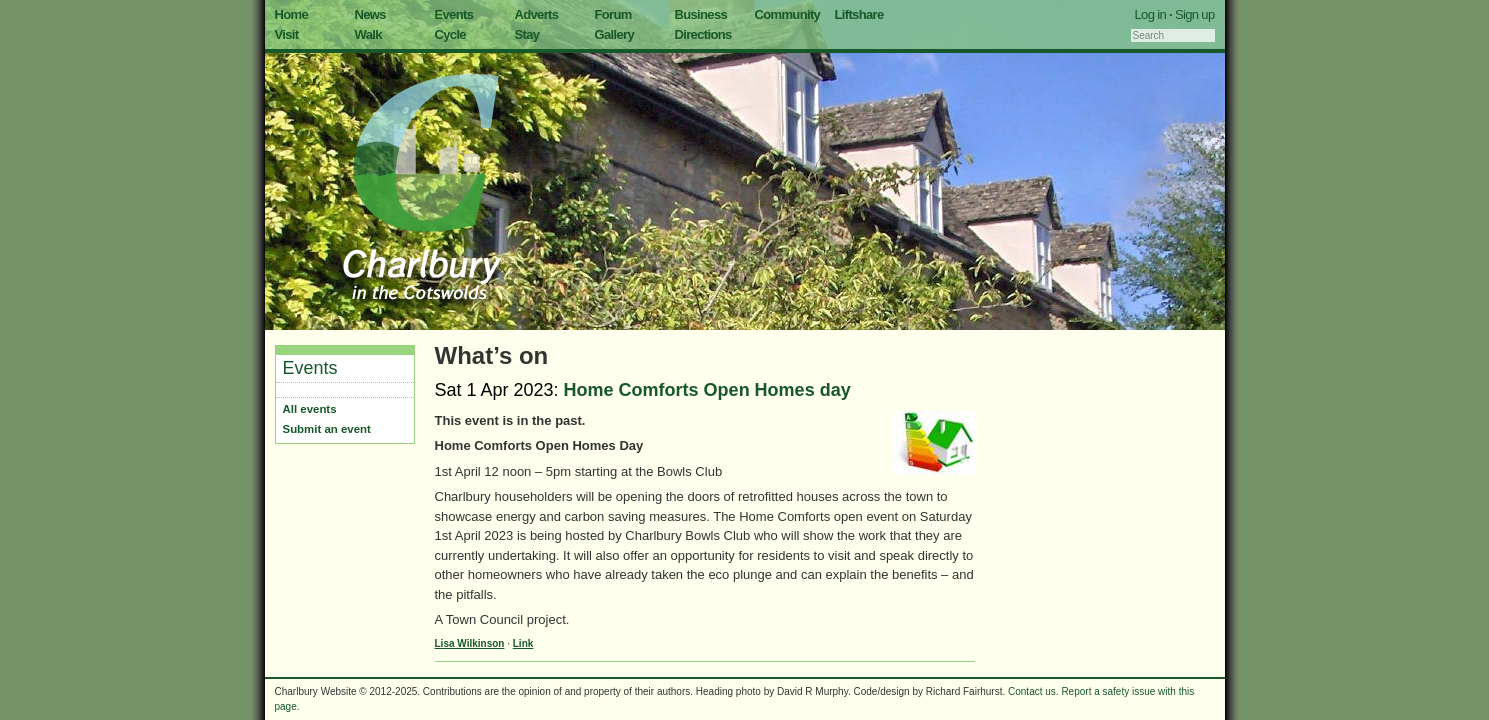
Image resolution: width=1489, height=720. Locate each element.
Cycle (450, 34)
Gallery (615, 34)
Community (788, 14)
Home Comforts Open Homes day (707, 390)
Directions (703, 34)
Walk (368, 34)
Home (292, 14)
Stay (527, 34)
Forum (613, 14)
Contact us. (1033, 691)
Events (454, 14)
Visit (287, 34)
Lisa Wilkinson (470, 643)
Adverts (537, 14)
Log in (1151, 14)
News (370, 14)
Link (523, 643)
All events (310, 409)
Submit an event (327, 429)
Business (701, 14)
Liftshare (859, 14)
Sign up (1195, 14)
